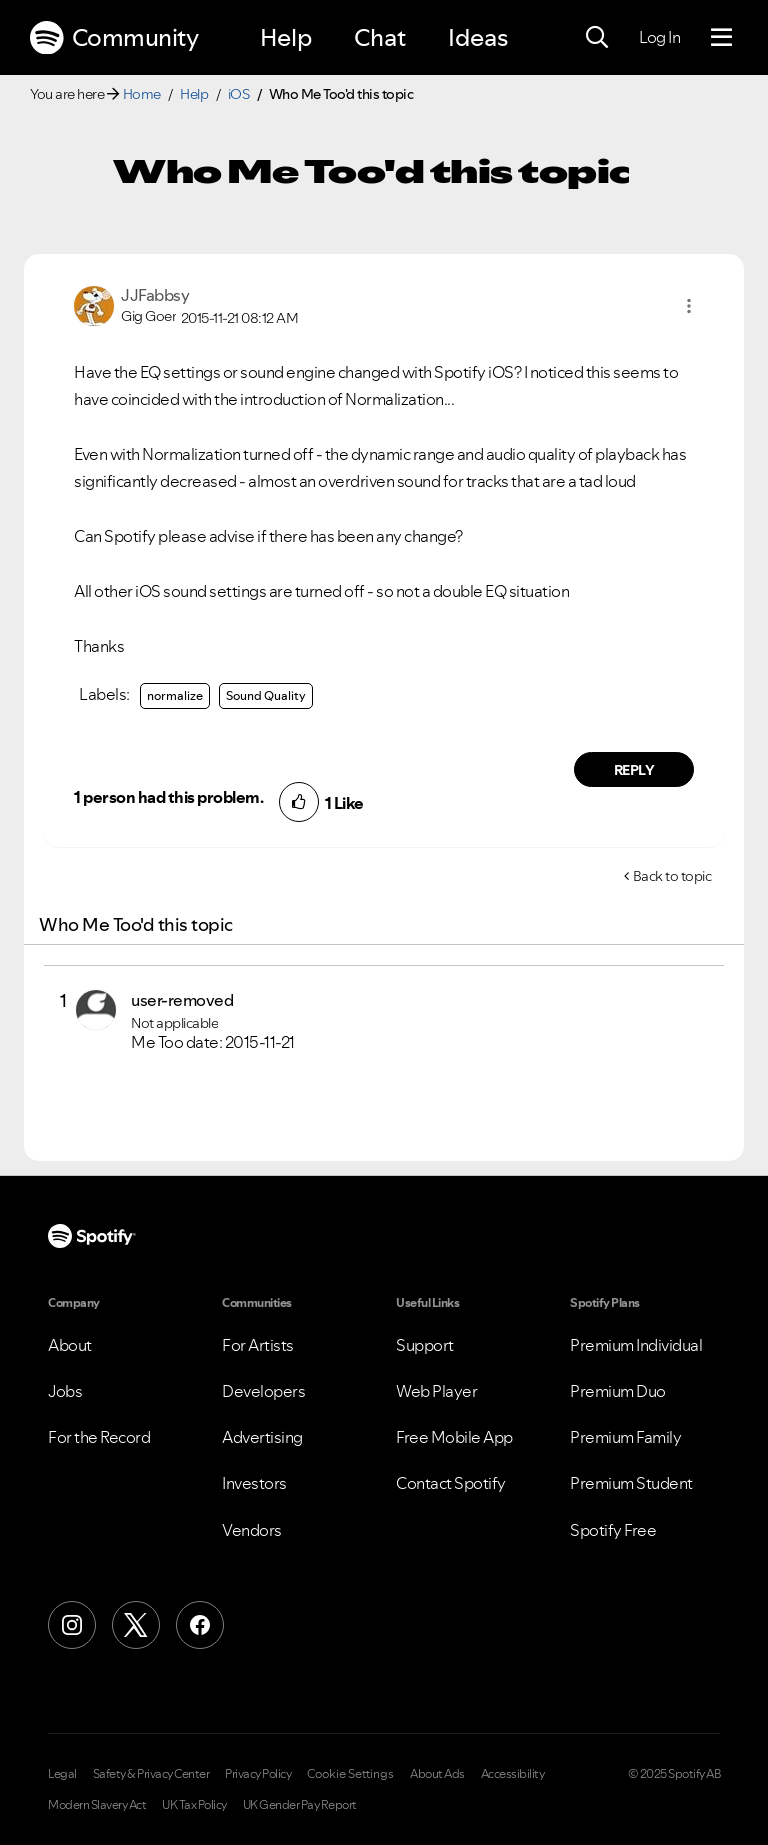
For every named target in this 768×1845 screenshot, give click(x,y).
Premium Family (625, 1437)
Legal (62, 1774)
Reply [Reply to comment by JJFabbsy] (634, 770)
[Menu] (721, 38)
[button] (689, 306)
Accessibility (513, 1774)
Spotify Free (613, 1530)
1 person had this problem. (168, 797)
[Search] (597, 38)
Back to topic (672, 876)
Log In (659, 37)
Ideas (478, 37)
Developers (263, 1391)
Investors (254, 1483)
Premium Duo (618, 1391)
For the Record (99, 1437)
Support (425, 1345)
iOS (239, 94)
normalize (175, 695)
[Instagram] (72, 1625)
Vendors (252, 1530)
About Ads (437, 1774)
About (70, 1345)
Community (114, 38)
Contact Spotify (451, 1483)
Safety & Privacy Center (151, 1774)
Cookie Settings (350, 1774)
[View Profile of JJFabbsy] (155, 295)
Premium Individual (636, 1345)
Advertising (262, 1437)
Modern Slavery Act (97, 1805)
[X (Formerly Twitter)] (136, 1625)
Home (142, 94)
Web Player (436, 1391)
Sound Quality (266, 695)
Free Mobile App (454, 1437)
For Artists (258, 1345)
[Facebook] (200, 1625)
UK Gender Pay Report (300, 1805)
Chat (380, 37)
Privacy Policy (258, 1774)
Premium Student (631, 1483)
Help (286, 37)
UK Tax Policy (194, 1805)
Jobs (65, 1391)
